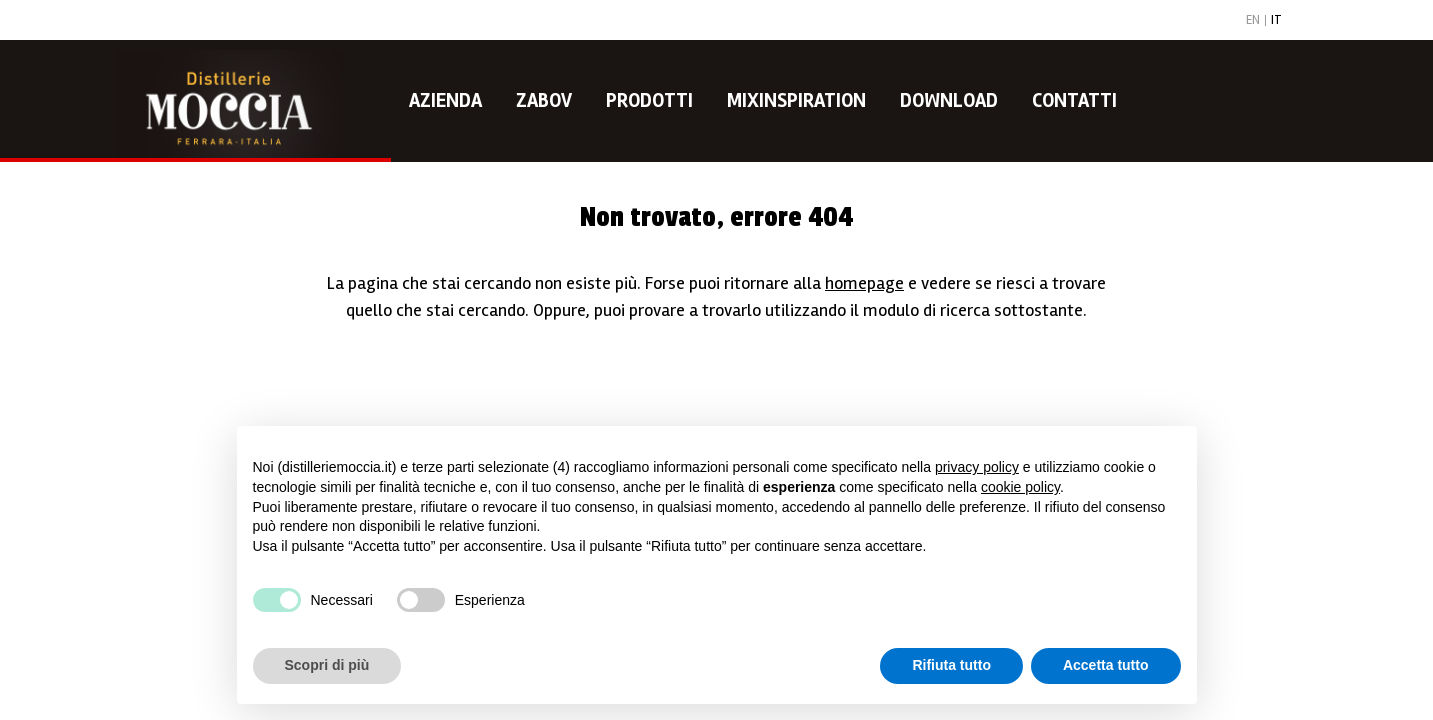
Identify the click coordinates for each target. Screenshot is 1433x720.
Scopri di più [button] (327, 665)
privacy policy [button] (977, 467)
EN (1253, 20)
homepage (864, 283)
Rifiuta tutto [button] (951, 665)
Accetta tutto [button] (1106, 665)
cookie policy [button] (1020, 487)
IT (1276, 20)
